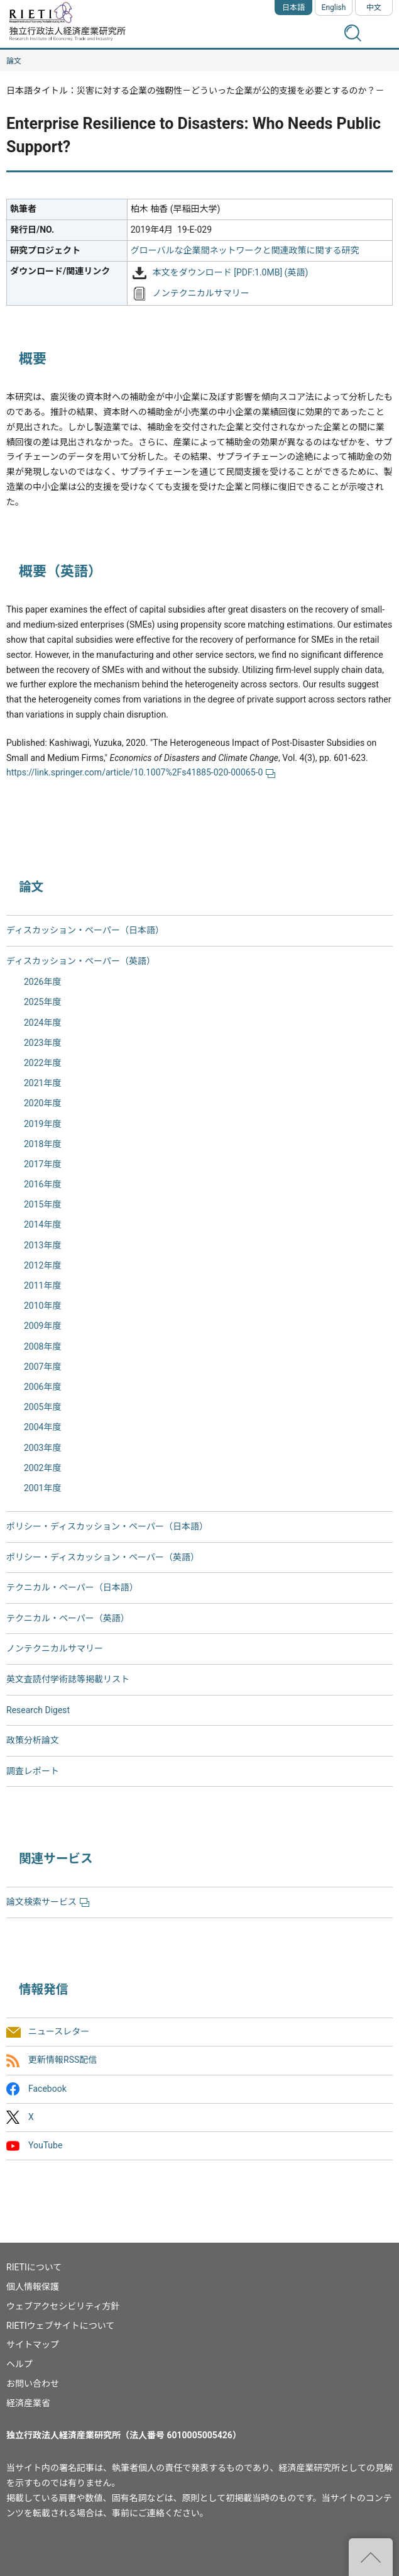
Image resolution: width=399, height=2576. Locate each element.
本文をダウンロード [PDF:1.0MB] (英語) (231, 272)
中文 (373, 7)
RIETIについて (34, 2267)
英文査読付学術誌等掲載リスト (67, 1679)
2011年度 (42, 1285)
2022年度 (42, 1063)
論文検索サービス (47, 1902)
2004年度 (42, 1427)
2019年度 (42, 1124)
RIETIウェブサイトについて (60, 2326)
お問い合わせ (32, 2384)
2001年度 (42, 1488)
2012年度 (42, 1265)
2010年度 (42, 1306)
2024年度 (42, 1023)
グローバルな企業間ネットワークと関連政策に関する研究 (245, 250)
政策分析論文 (32, 1740)
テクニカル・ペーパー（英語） (67, 1618)
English (334, 7)
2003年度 (42, 1448)
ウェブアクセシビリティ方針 (62, 2306)
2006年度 (42, 1387)
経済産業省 (28, 2403)
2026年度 (42, 982)
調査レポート (32, 1771)
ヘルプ (19, 2364)
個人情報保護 (32, 2287)
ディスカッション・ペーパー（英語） (80, 961)
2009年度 (42, 1326)
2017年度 (42, 1164)
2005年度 (42, 1407)
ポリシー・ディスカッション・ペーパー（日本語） (107, 1526)
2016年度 (42, 1184)
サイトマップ (32, 2345)
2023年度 (42, 1043)
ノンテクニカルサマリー (201, 293)
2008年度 (42, 1346)
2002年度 (42, 1468)
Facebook (47, 2089)
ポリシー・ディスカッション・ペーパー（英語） (102, 1557)
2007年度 (42, 1367)
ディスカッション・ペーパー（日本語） (85, 930)
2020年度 (42, 1103)
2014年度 (42, 1224)
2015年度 (42, 1204)
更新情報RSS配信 (62, 2060)
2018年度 (42, 1144)
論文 (13, 61)
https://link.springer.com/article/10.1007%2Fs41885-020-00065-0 (140, 772)
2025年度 (42, 1002)
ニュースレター (58, 2032)
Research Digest (38, 1710)
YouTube (45, 2145)
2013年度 (42, 1245)
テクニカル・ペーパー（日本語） (72, 1587)
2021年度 (42, 1083)
